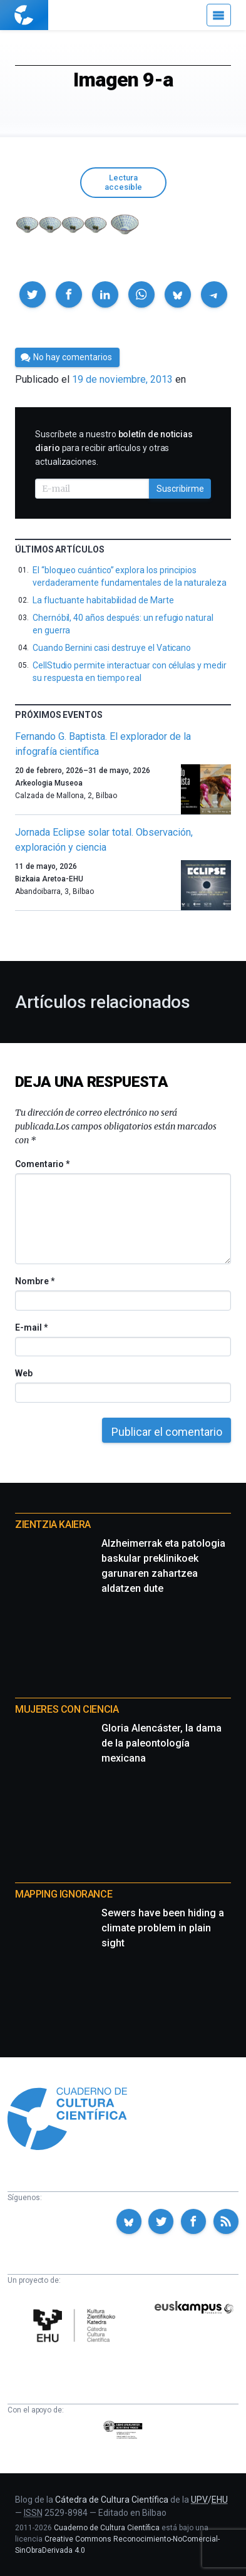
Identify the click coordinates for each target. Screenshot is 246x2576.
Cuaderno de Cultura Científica (107, 2527)
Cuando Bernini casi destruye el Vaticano (112, 648)
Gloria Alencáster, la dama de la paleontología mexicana (161, 1743)
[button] (32, 294)
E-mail (31, 1327)
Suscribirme (180, 489)
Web (24, 1373)
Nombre (34, 1281)
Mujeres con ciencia (66, 1709)
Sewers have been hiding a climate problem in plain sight (162, 1928)
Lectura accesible (123, 182)
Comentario (42, 1164)
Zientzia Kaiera (53, 1524)
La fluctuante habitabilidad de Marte (103, 600)
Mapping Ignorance (63, 1894)
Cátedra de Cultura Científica (111, 2500)
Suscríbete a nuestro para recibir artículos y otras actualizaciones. (114, 448)
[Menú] (219, 15)
